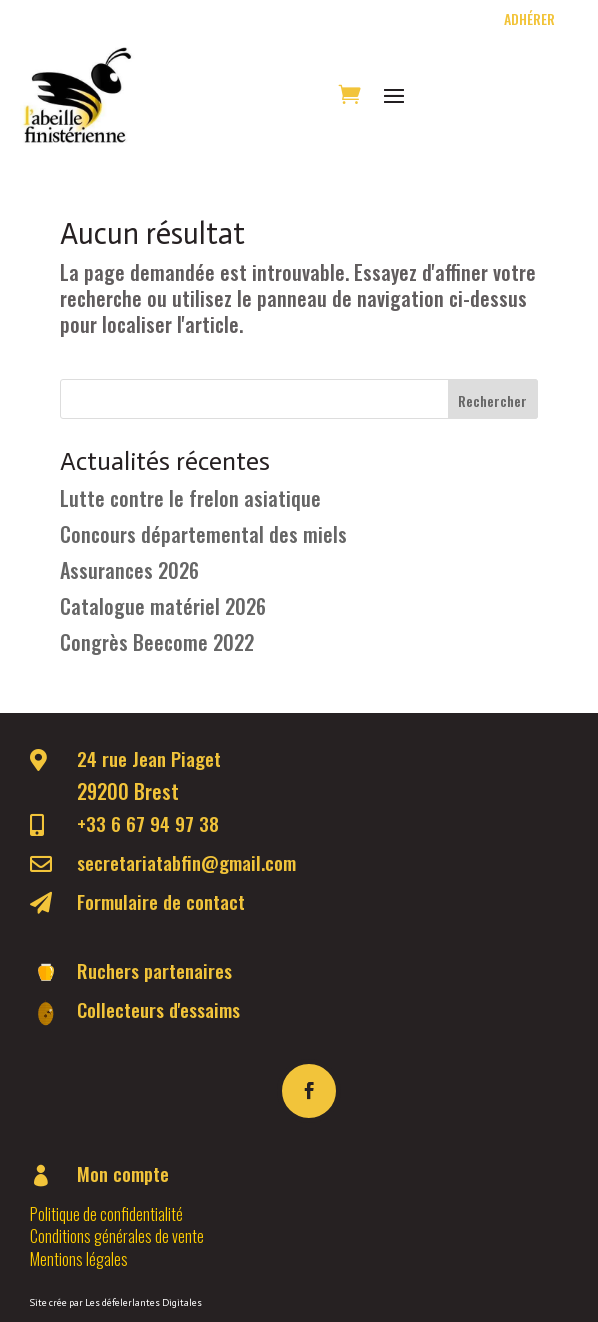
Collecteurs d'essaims (158, 1009)
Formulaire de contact (161, 901)
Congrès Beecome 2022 (157, 642)
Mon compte (123, 1173)
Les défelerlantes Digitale (141, 1303)
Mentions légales (79, 1259)
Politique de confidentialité (106, 1214)
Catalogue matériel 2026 (163, 606)
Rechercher (492, 400)
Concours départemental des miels (203, 534)
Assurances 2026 (129, 570)
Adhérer (531, 18)
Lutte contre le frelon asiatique (190, 498)
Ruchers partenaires (154, 970)
